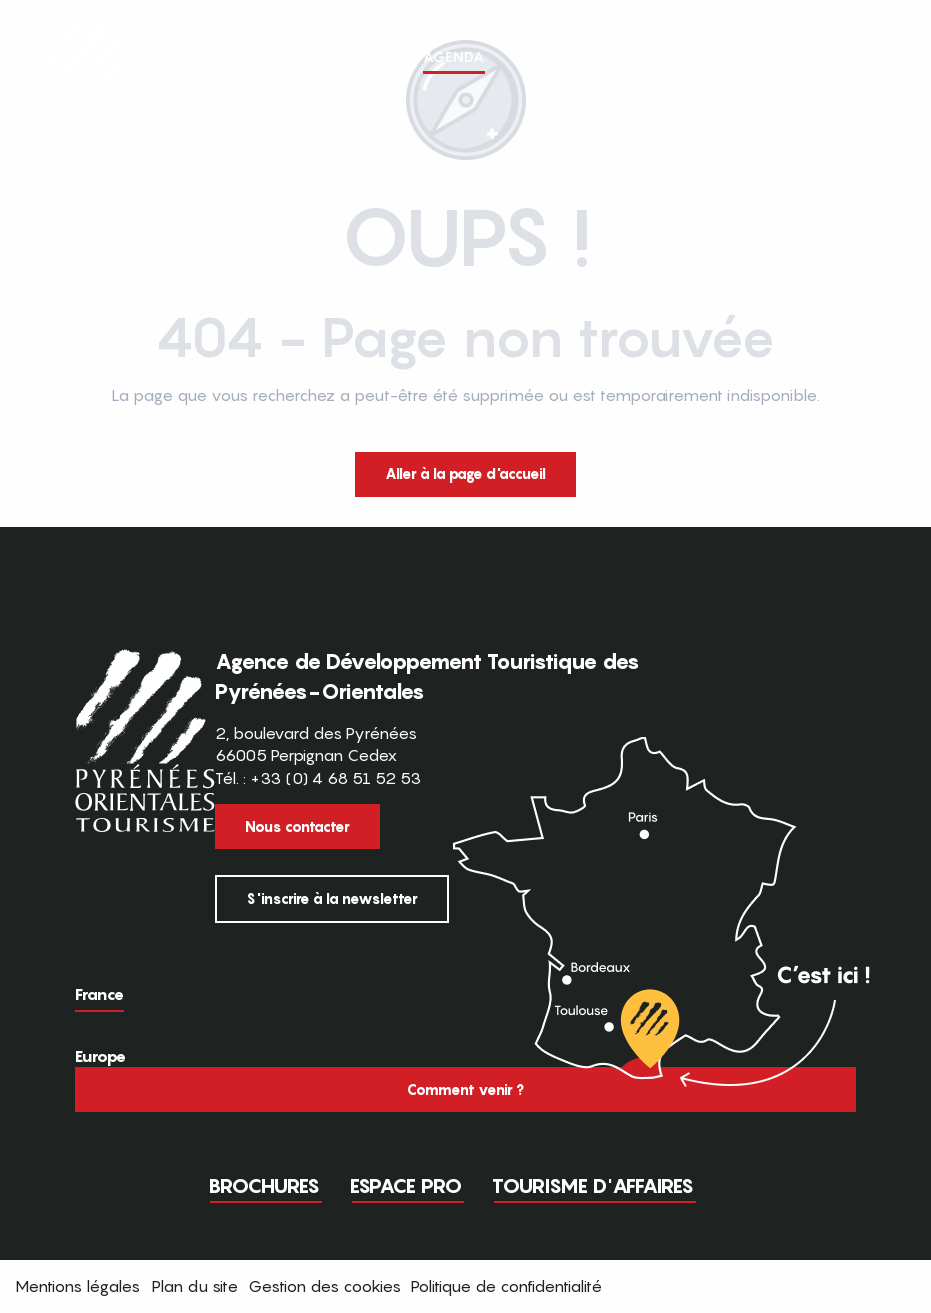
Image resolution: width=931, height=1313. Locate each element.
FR (837, 66)
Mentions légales (77, 1286)
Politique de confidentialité (506, 1286)
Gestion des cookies (324, 1286)
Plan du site (195, 1286)
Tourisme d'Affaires (593, 1186)
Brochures (264, 1186)
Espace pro (406, 1186)
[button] (879, 67)
